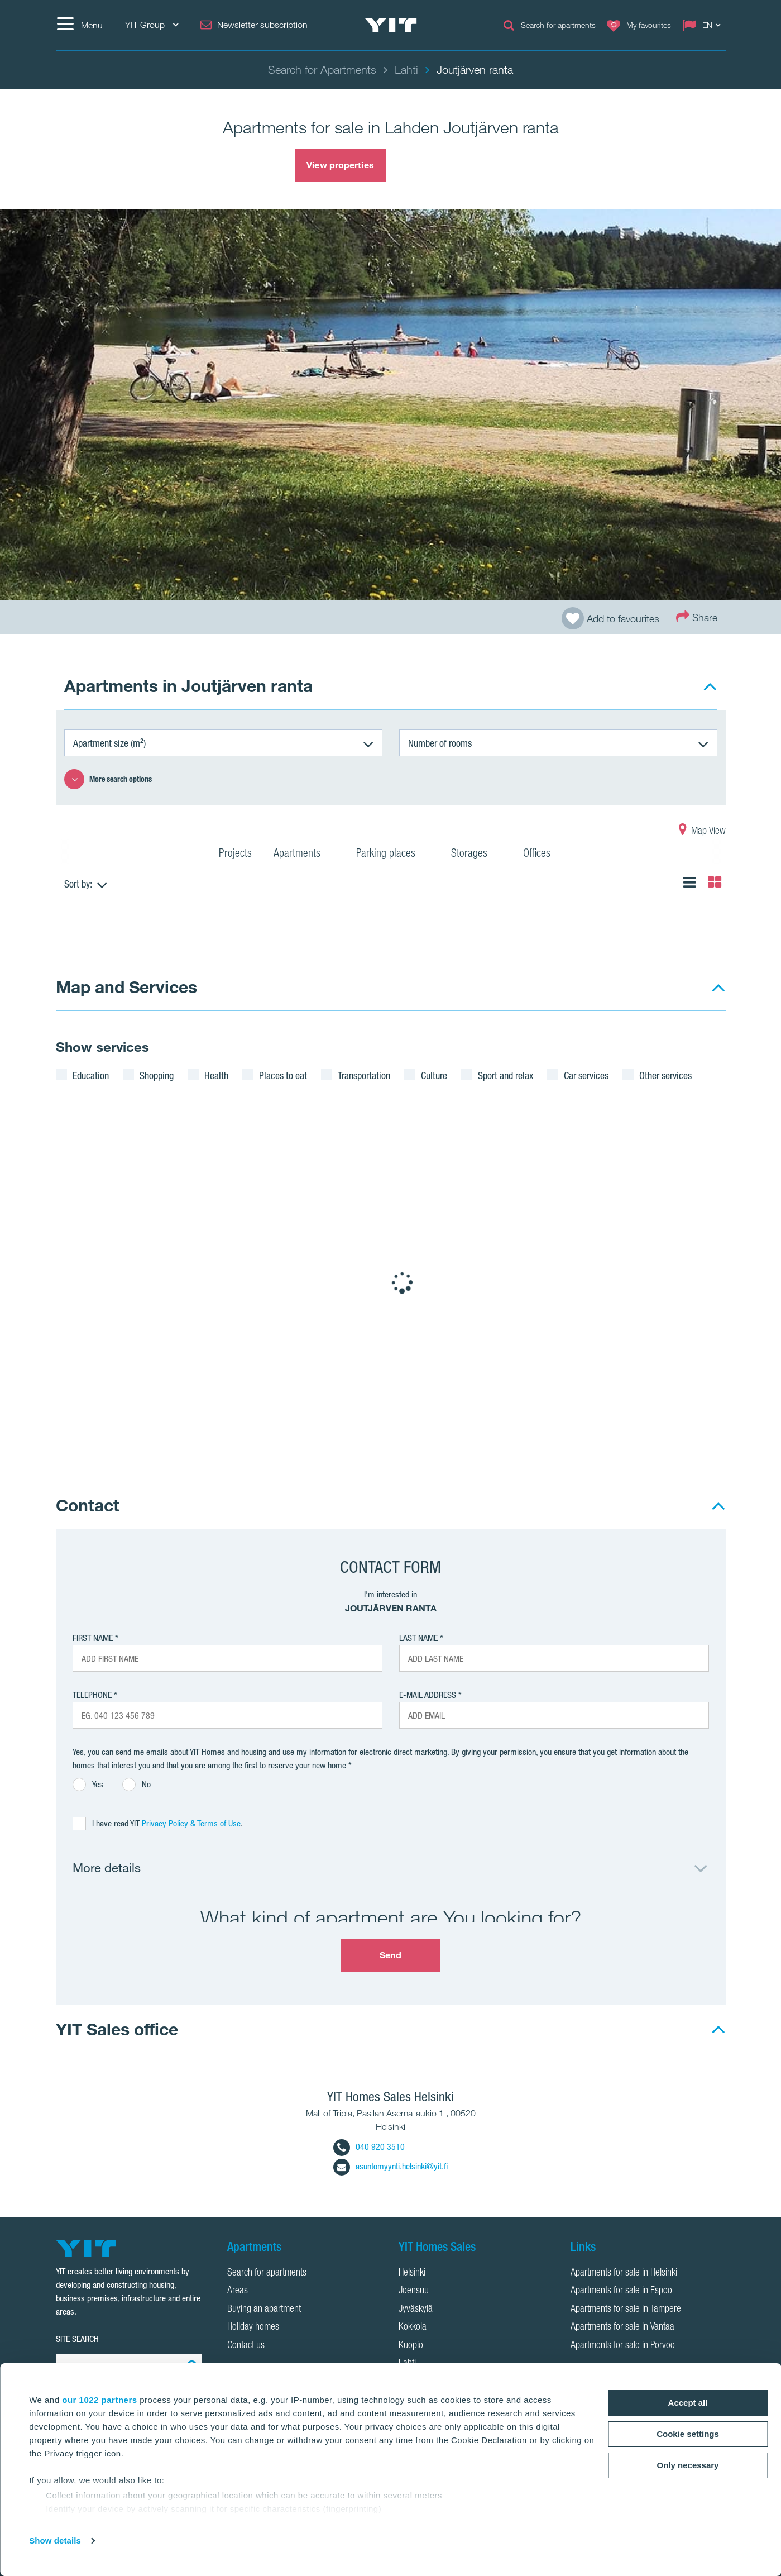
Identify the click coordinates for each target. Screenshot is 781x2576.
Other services (665, 1075)
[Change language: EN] (704, 25)
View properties (340, 164)
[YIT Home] (391, 25)
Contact (87, 1505)
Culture (434, 1075)
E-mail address (427, 1695)
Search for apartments (266, 2273)
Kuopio (411, 2346)
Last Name (418, 1638)
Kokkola (413, 2327)
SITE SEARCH (77, 2339)
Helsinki (412, 2273)
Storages (476, 854)
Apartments (304, 854)
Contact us (246, 2346)
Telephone (92, 1695)
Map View (702, 832)
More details (107, 1867)
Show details (55, 2540)
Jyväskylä (416, 2310)
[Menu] (79, 25)
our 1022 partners (99, 2400)
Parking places (392, 854)
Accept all (688, 2402)
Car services (586, 1075)
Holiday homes (253, 2327)
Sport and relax (505, 1075)
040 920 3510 (369, 2146)
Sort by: (78, 883)
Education (91, 1075)
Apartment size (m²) (109, 743)
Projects (235, 854)
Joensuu (414, 2291)
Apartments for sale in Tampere (626, 2310)
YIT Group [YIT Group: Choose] (151, 25)
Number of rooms (440, 743)
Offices (543, 854)
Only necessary (688, 2465)
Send (390, 1954)
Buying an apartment (264, 2310)
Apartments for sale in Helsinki (624, 2273)
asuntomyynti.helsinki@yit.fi (390, 2166)
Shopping (157, 1075)
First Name (93, 1638)
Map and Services (126, 986)
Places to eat (283, 1075)
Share (696, 616)
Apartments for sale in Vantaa (622, 2327)
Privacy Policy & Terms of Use (191, 1823)
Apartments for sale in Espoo (621, 2291)
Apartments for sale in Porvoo (623, 2346)
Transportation (364, 1075)
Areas (237, 2291)
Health (216, 1075)
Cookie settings (688, 2434)
